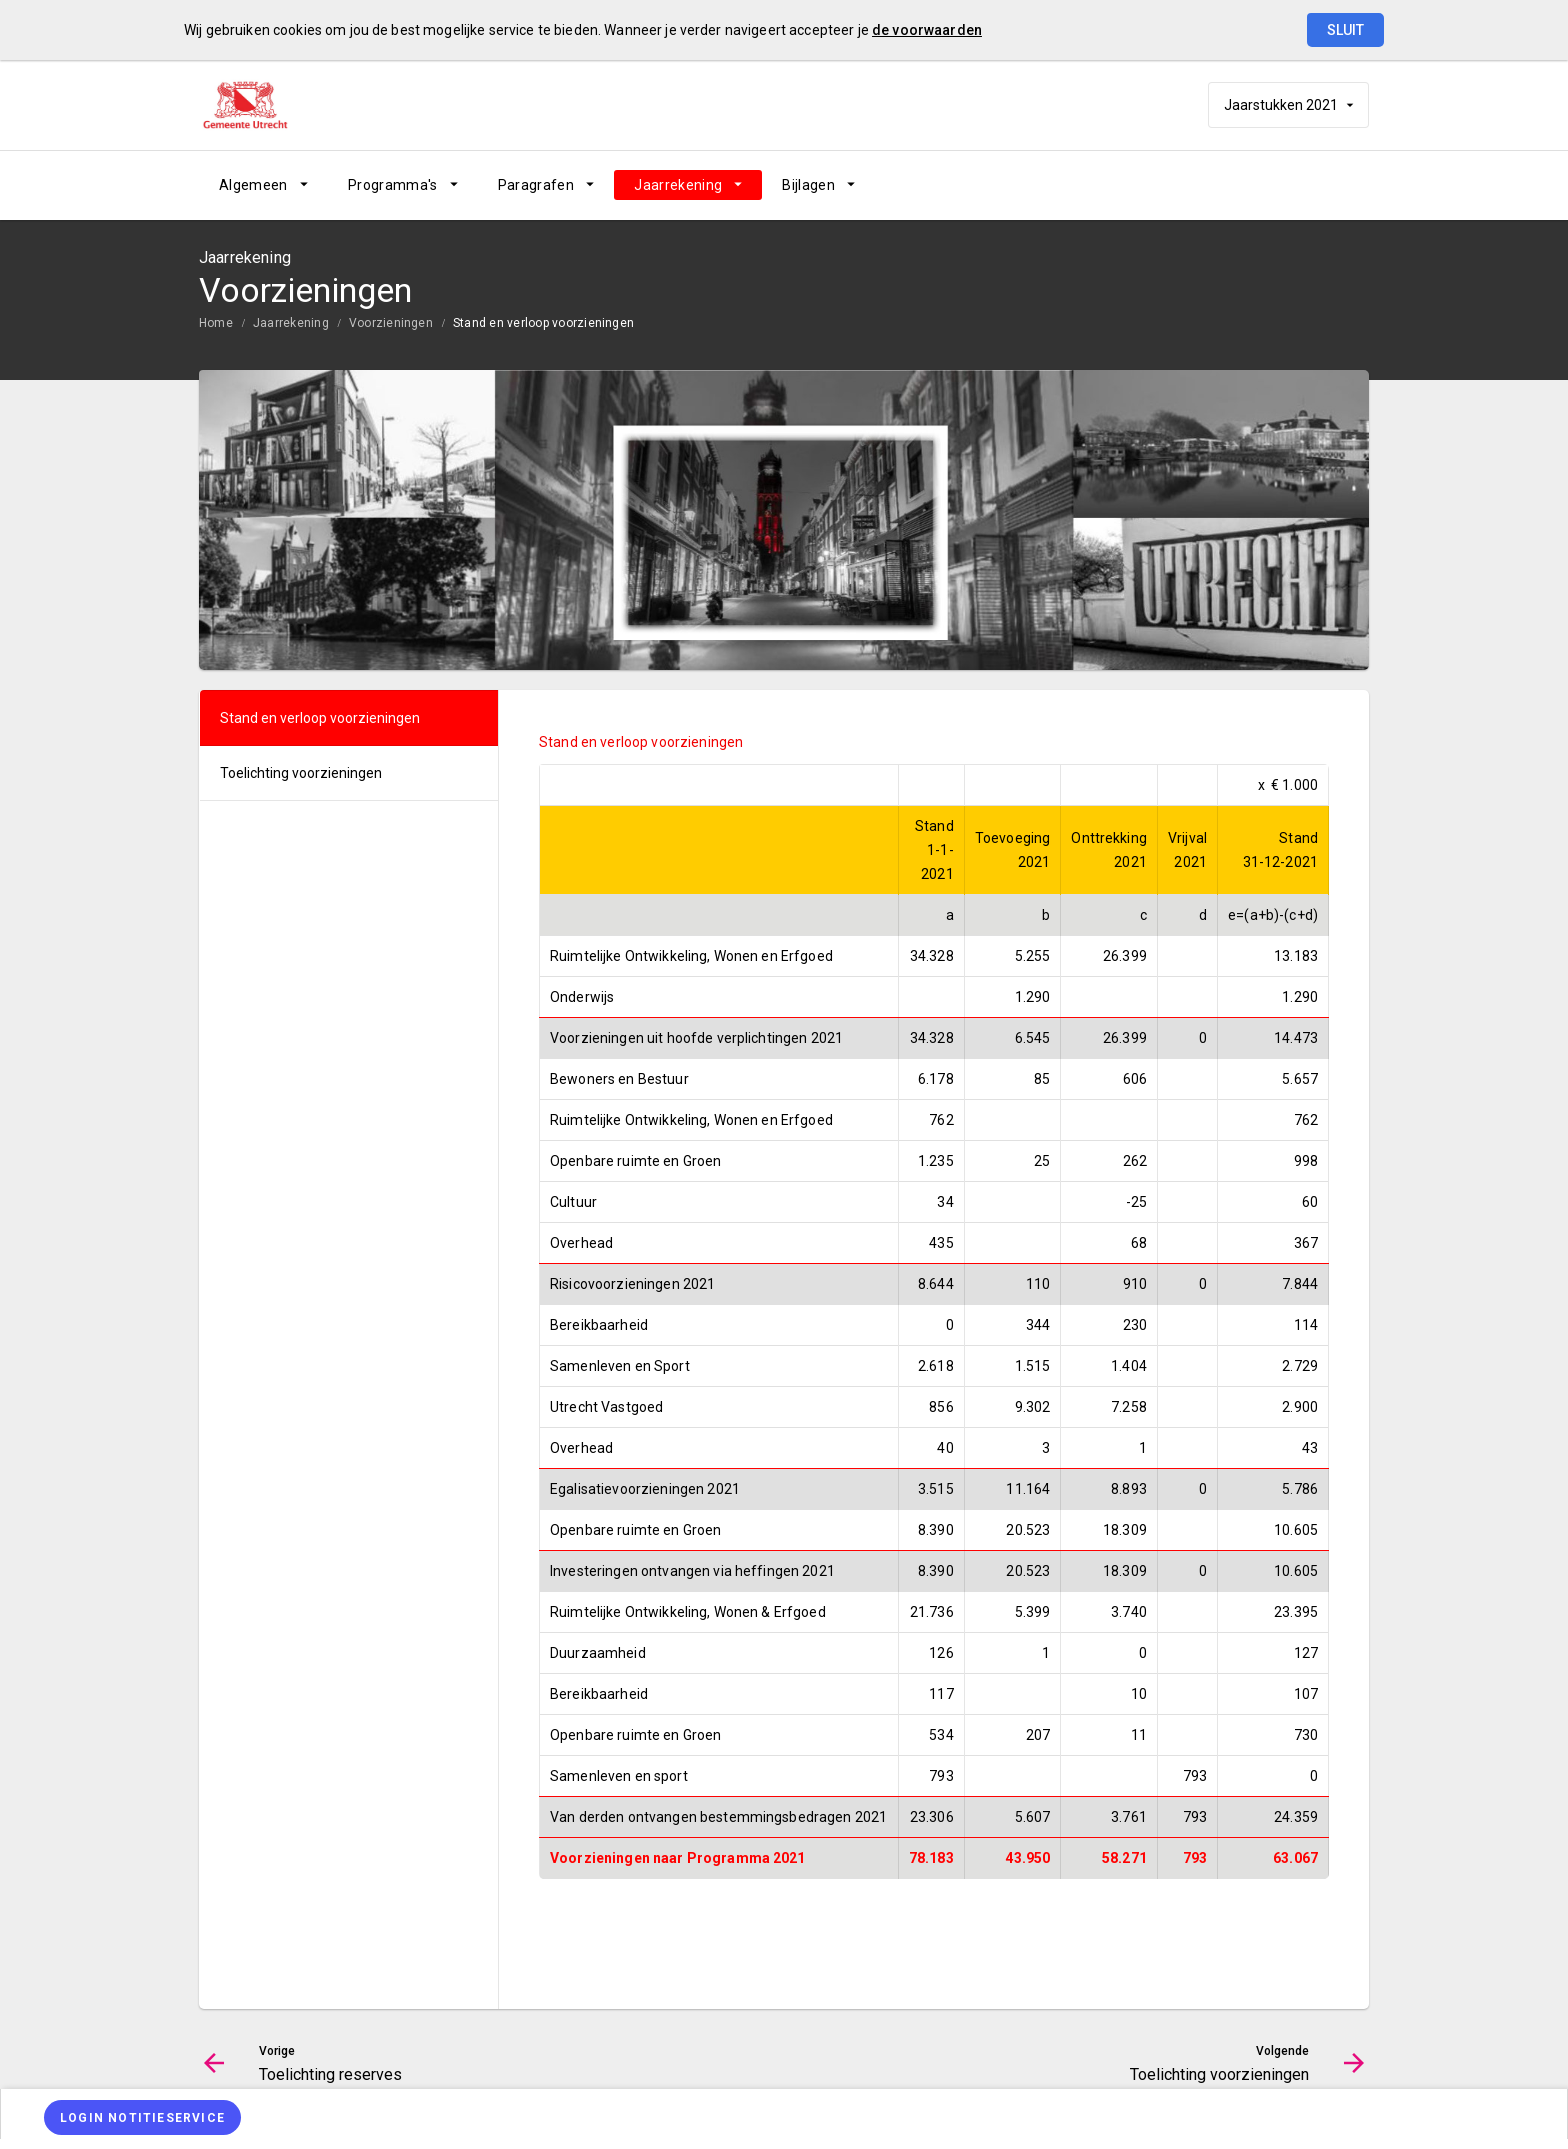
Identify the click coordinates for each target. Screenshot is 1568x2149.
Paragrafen (536, 185)
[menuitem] (263, 185)
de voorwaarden (927, 30)
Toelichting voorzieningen (301, 773)
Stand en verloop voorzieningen (543, 323)
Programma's (393, 185)
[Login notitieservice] (142, 2117)
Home (216, 323)
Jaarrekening (678, 185)
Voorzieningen (391, 323)
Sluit (1345, 30)
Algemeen (253, 185)
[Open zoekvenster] (1346, 185)
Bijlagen (808, 185)
